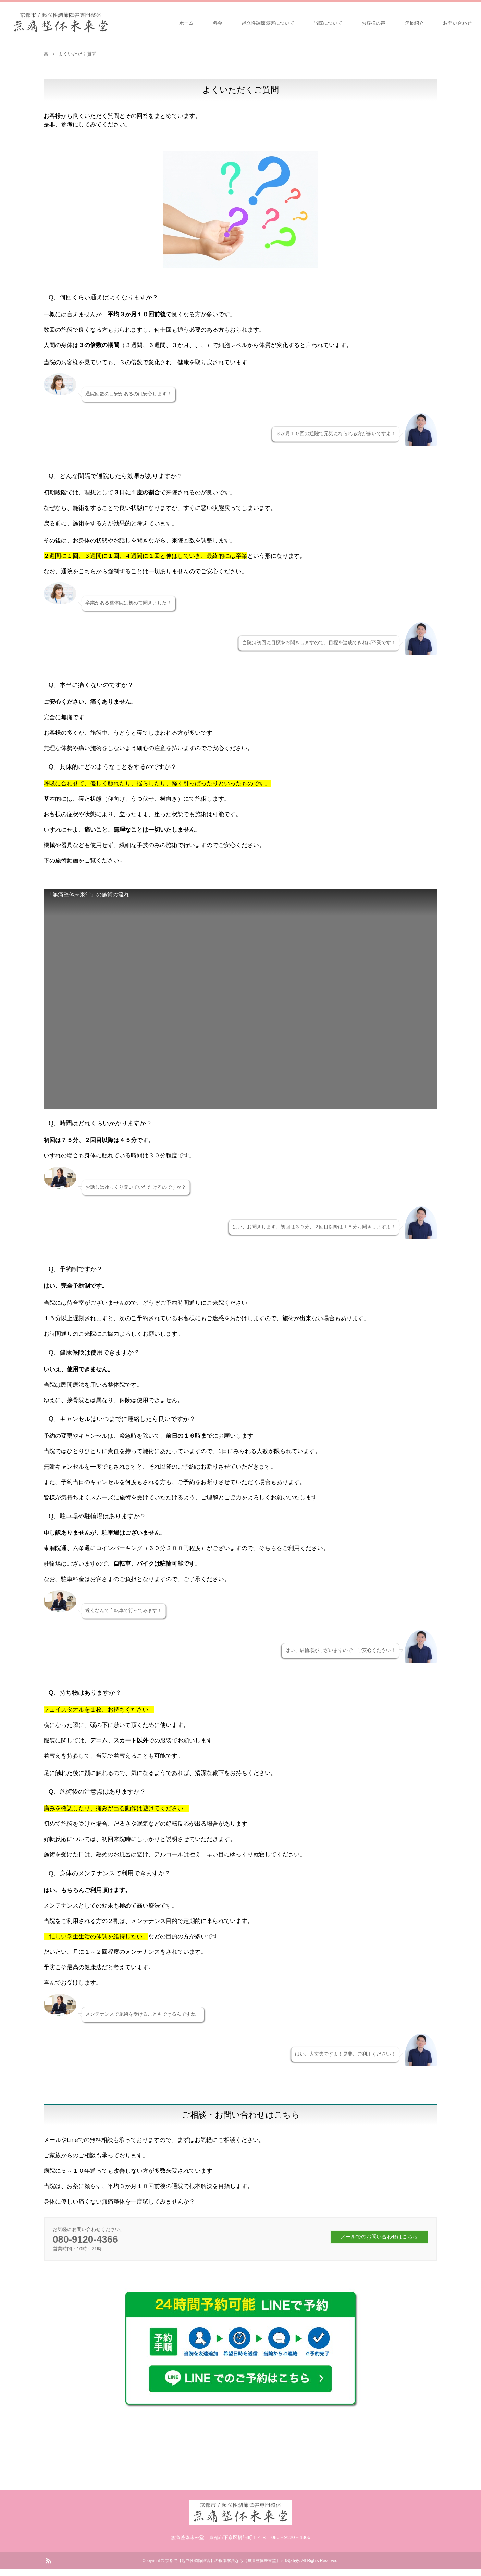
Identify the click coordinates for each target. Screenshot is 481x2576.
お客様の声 (373, 23)
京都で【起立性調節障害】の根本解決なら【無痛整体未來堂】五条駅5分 (232, 2560)
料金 (217, 23)
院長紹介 (414, 23)
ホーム (186, 23)
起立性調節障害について (268, 23)
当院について (327, 23)
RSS (48, 2560)
